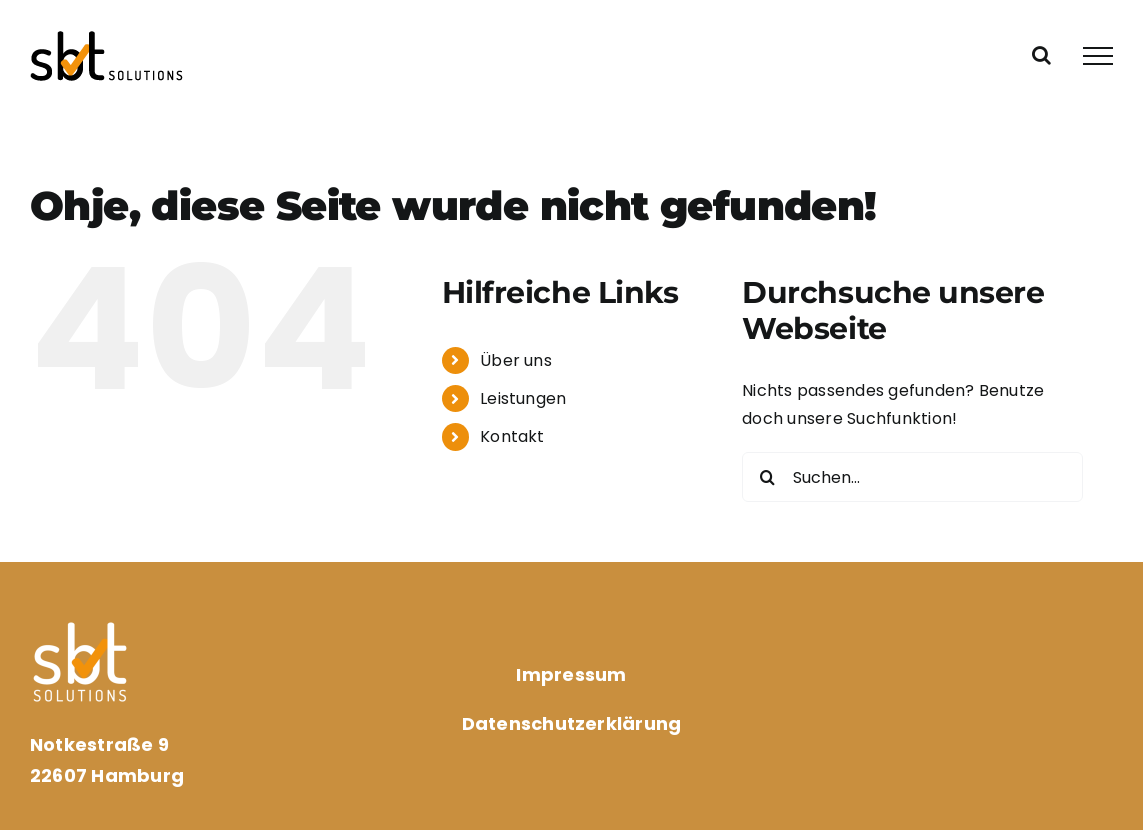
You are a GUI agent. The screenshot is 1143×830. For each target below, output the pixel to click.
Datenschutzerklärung (572, 723)
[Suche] (767, 477)
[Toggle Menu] (1098, 56)
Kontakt (512, 436)
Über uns (516, 360)
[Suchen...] (912, 477)
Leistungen (523, 398)
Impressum (571, 674)
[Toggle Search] (1041, 55)
